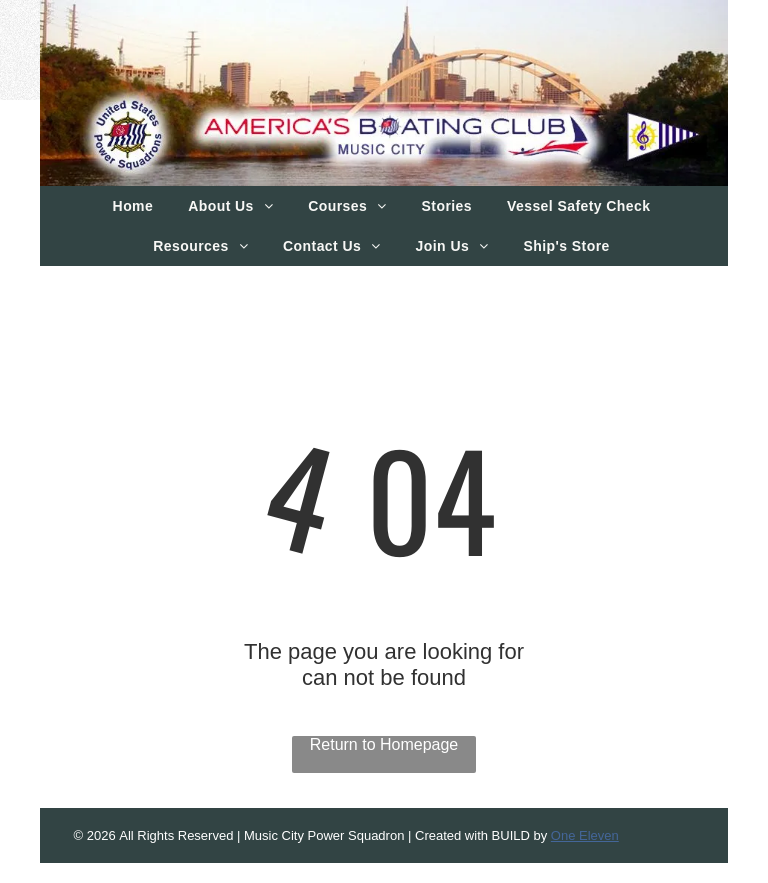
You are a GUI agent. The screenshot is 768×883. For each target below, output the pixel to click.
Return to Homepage (384, 744)
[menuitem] (136, 206)
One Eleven (585, 835)
